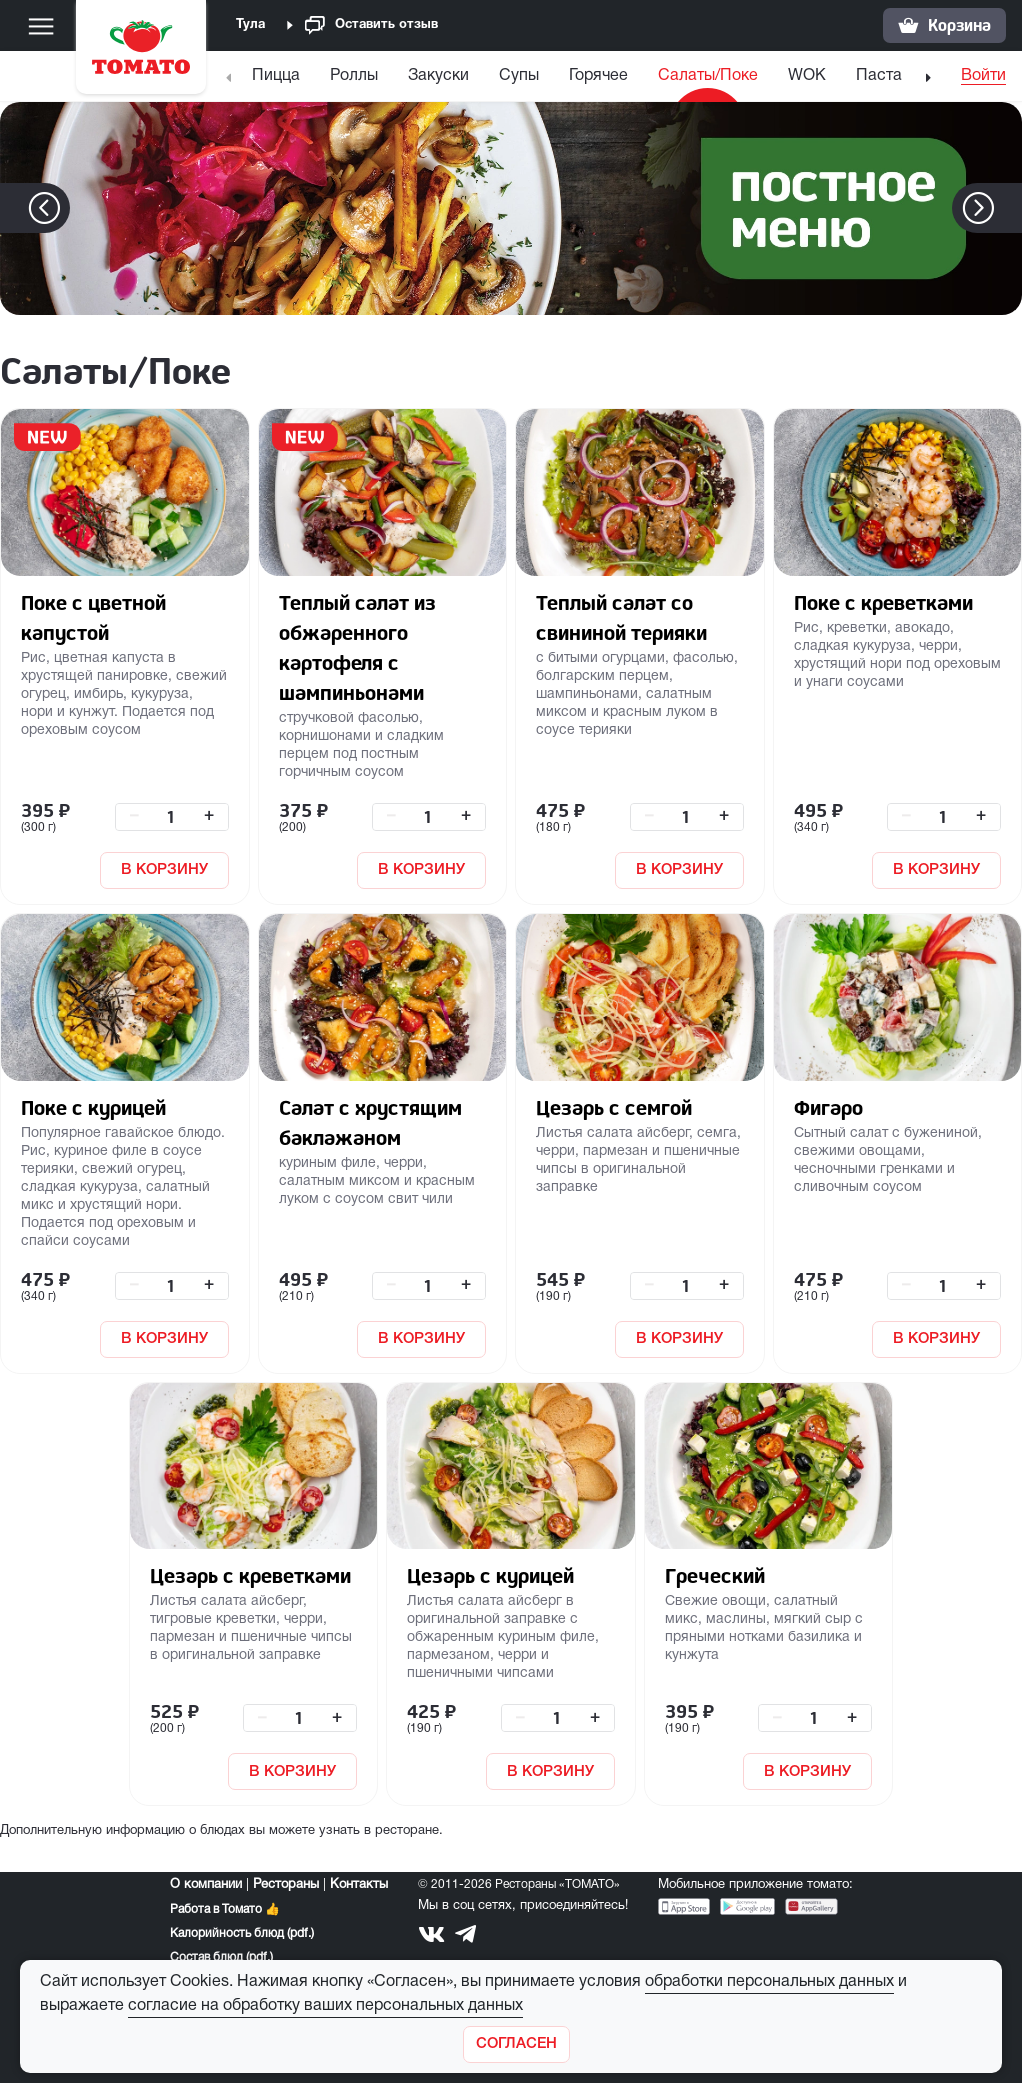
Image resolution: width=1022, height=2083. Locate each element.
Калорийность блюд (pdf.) (242, 1933)
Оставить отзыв (371, 25)
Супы (519, 76)
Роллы (354, 76)
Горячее (598, 76)
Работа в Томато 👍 (225, 1909)
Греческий (715, 1575)
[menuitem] (278, 80)
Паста (879, 76)
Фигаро (828, 1107)
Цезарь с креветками (250, 1575)
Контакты (359, 1885)
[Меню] (41, 26)
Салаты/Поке (708, 76)
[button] (1008, 208)
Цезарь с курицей (490, 1575)
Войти (983, 76)
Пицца (276, 76)
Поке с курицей (93, 1107)
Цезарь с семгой (614, 1107)
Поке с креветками (883, 602)
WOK (807, 76)
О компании (206, 1885)
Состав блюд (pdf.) (221, 1957)
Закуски (438, 76)
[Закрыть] (516, 2044)
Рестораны (286, 1885)
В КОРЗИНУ (164, 870)
